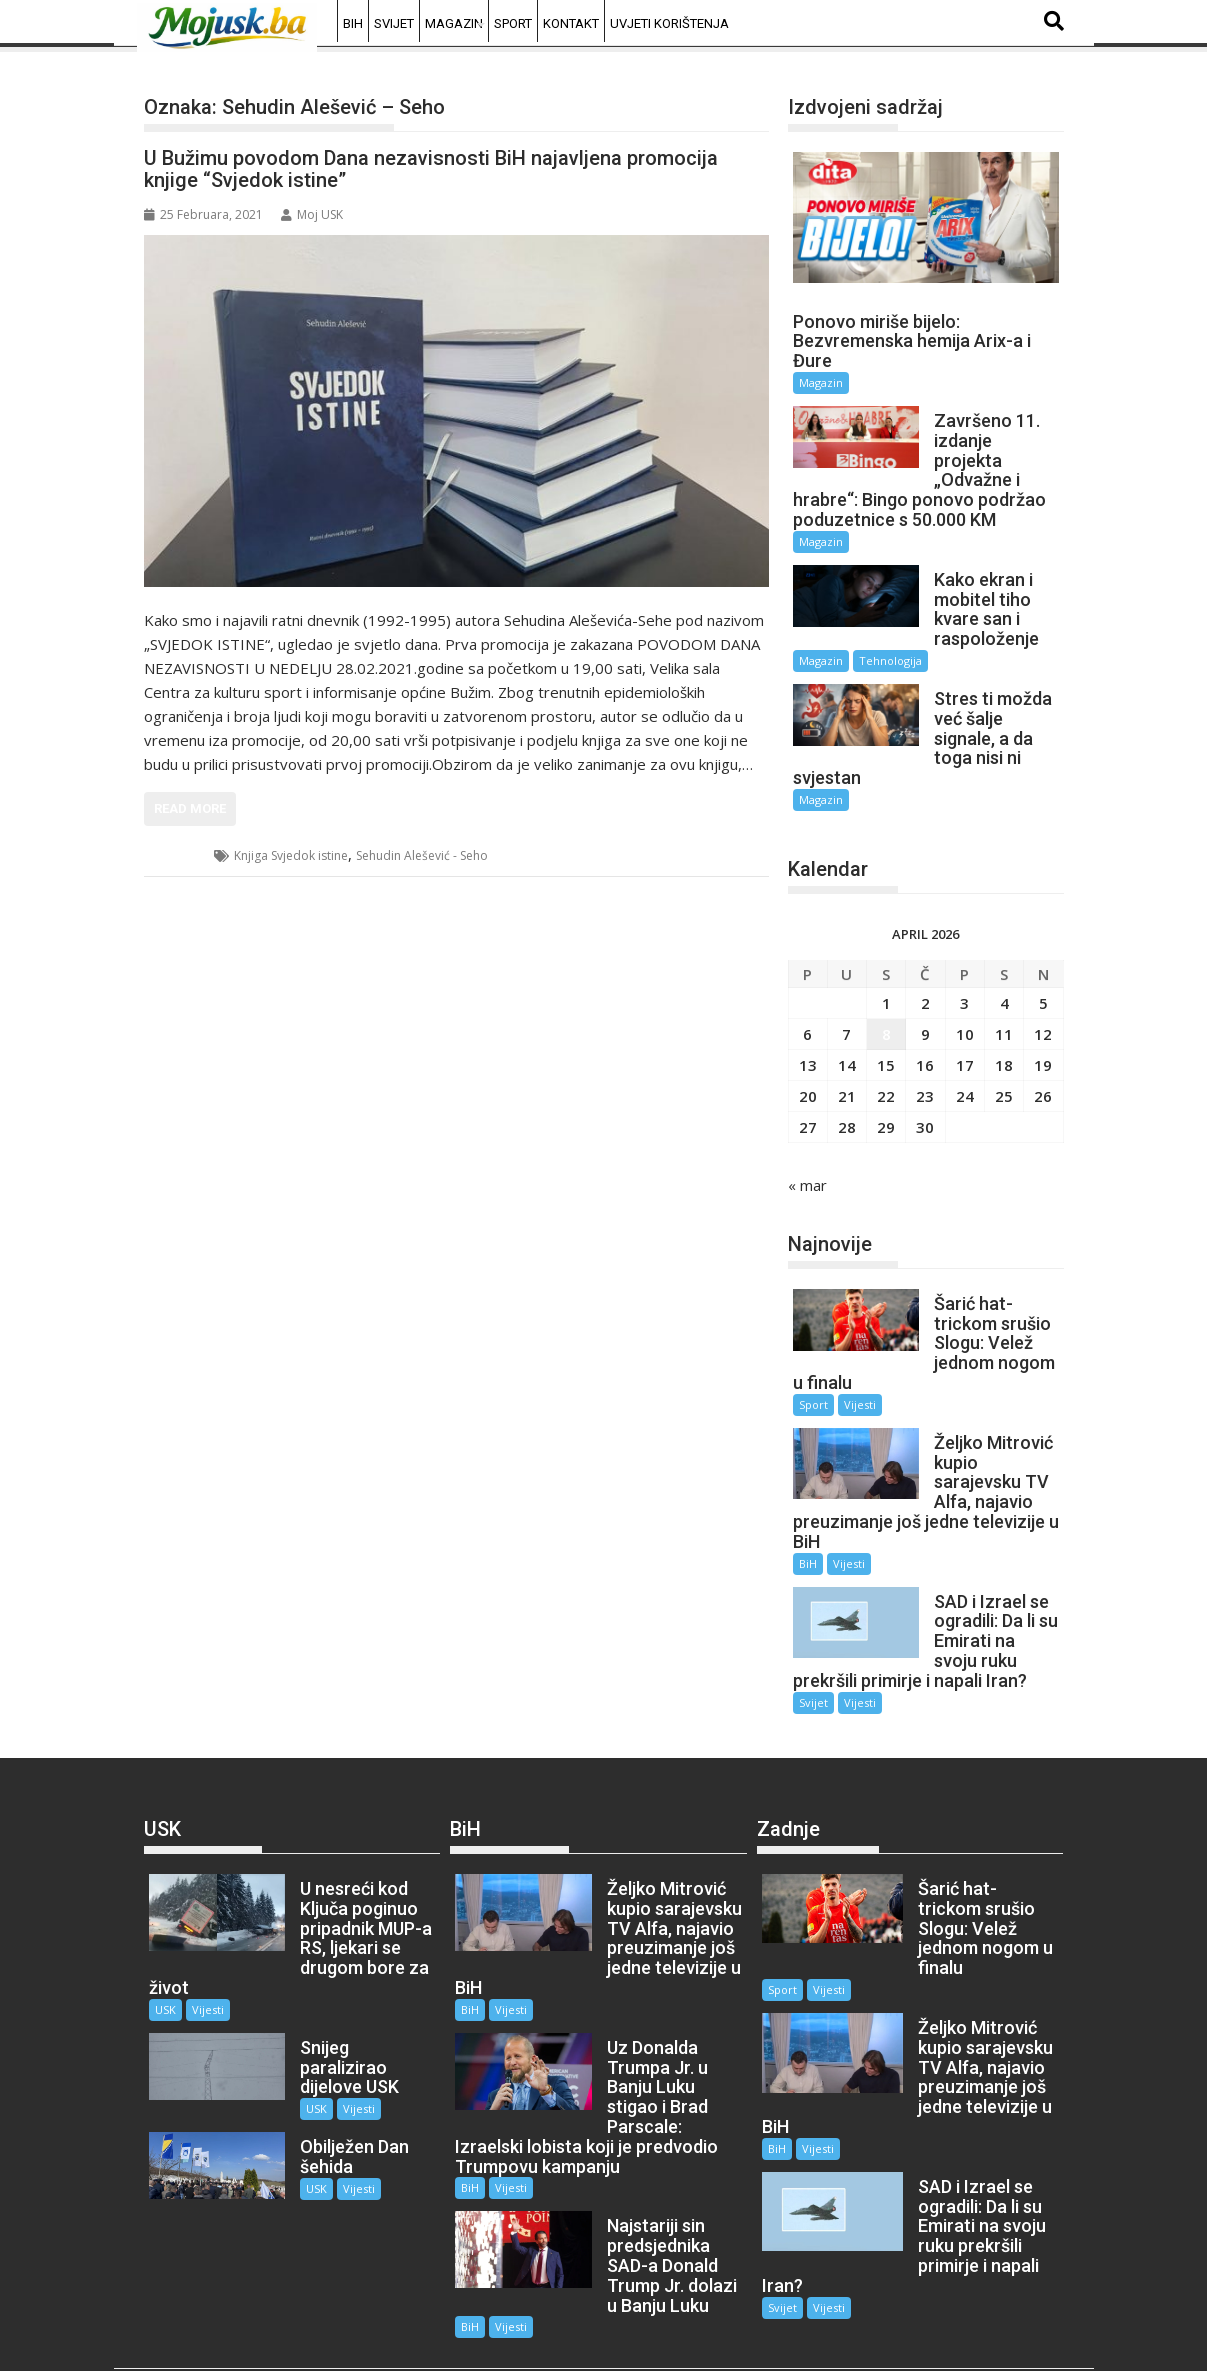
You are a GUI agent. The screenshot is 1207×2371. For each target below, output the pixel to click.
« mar (807, 1165)
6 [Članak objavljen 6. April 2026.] (807, 1014)
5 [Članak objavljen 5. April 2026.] (1043, 983)
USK (180, 855)
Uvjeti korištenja (669, 23)
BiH (353, 23)
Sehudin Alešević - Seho (422, 855)
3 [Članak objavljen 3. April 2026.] (964, 983)
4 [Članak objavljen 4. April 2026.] (1004, 983)
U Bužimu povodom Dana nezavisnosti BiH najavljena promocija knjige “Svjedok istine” (431, 169)
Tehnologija (890, 660)
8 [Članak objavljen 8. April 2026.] (886, 1014)
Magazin (454, 23)
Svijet (394, 23)
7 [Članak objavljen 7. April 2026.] (846, 1014)
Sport (513, 23)
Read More (190, 808)
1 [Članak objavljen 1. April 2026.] (886, 983)
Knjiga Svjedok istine (291, 855)
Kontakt (571, 23)
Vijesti (860, 1384)
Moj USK (312, 214)
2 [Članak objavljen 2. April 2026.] (925, 983)
